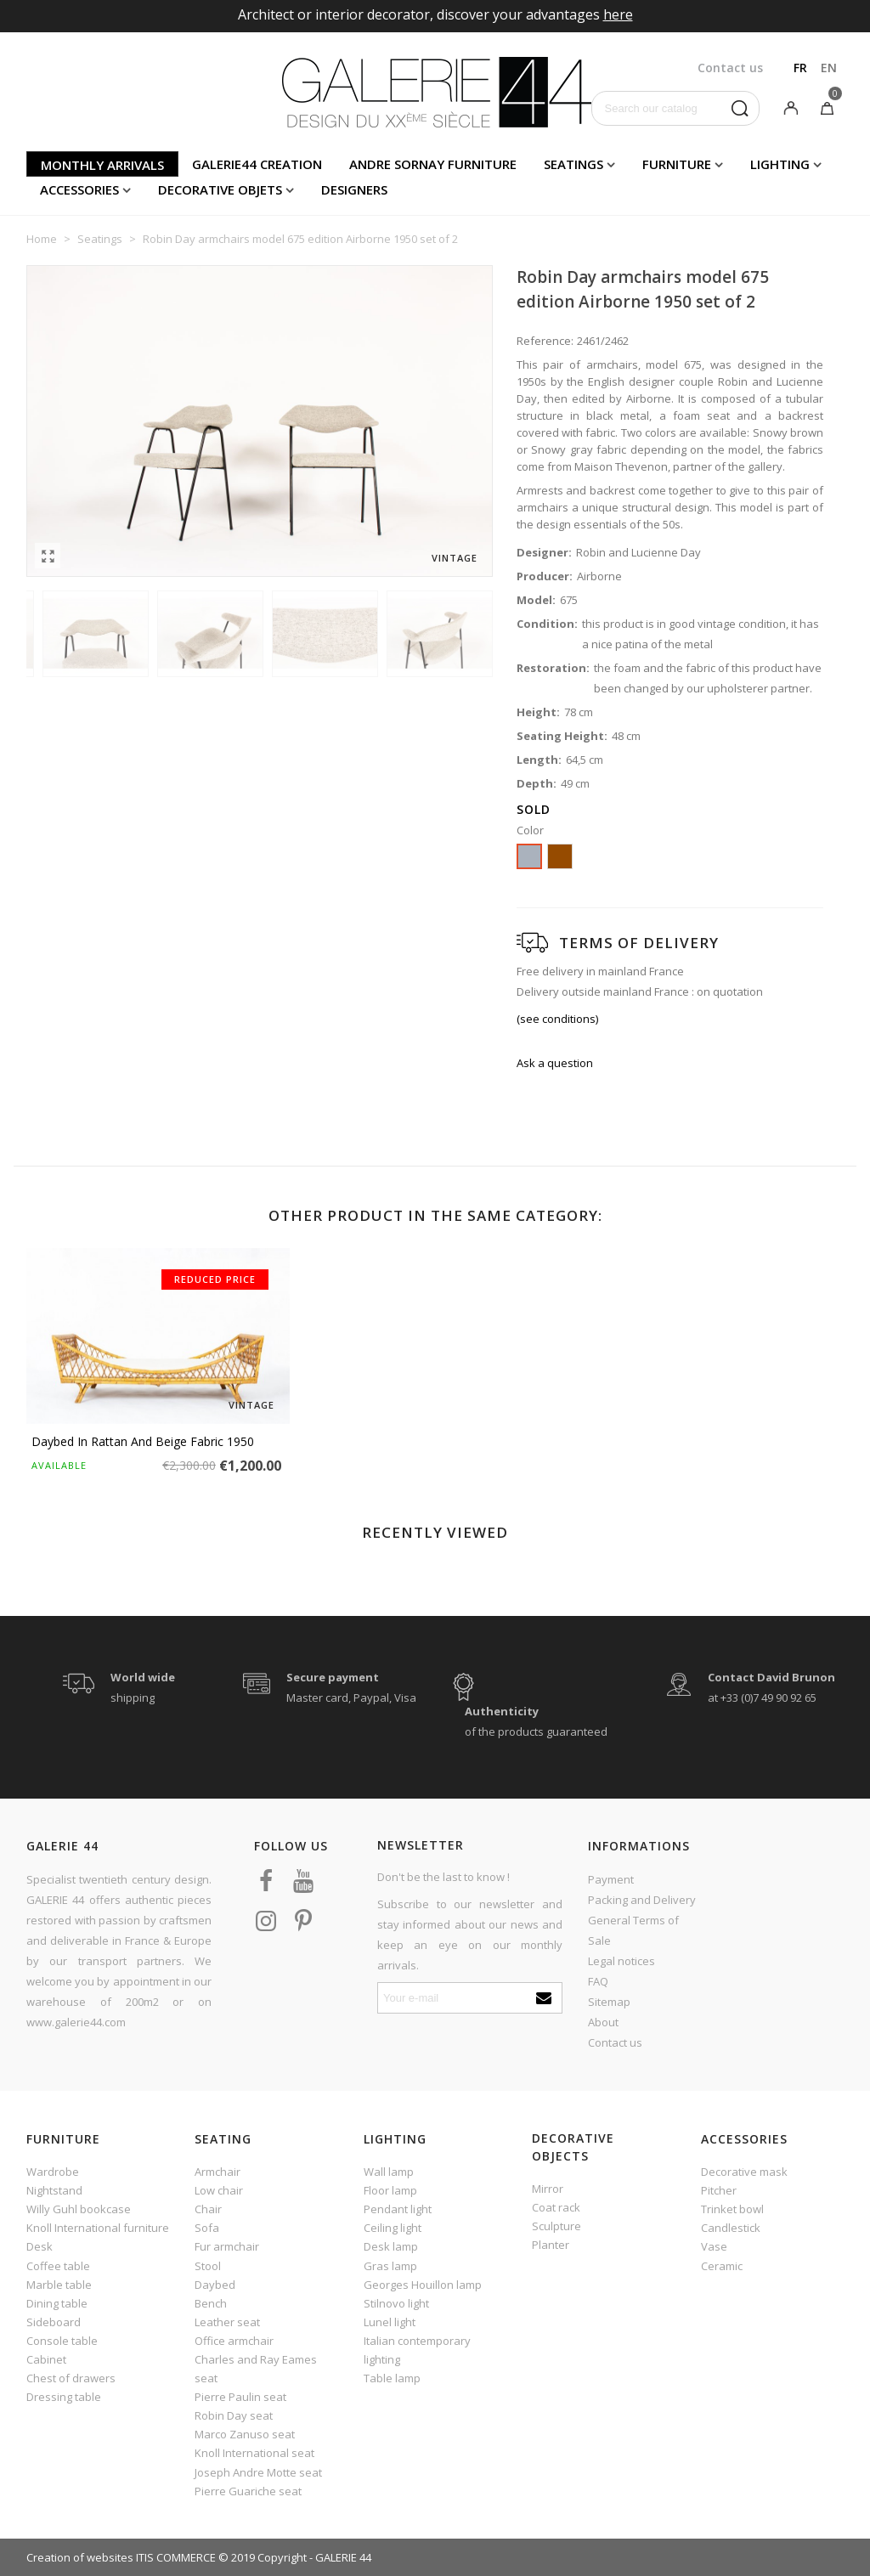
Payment (611, 1879)
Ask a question (555, 1063)
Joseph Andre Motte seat (258, 2472)
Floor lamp (390, 2190)
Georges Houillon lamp (423, 2284)
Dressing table (63, 2396)
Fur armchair (227, 2246)
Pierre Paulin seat (240, 2396)
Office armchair (234, 2340)
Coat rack (556, 2207)
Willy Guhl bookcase (78, 2209)
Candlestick (730, 2227)
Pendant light (398, 2209)
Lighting (780, 163)
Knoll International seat (254, 2452)
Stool (208, 2266)
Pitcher (719, 2190)
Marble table (59, 2284)
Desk (39, 2246)
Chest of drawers (71, 2378)
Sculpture (556, 2226)
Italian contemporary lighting (417, 2350)
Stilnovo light (396, 2303)
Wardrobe (52, 2171)
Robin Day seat (234, 2415)
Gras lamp (390, 2266)
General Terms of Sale (633, 1930)
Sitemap (609, 2001)
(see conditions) (557, 1018)
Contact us (615, 2042)
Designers (354, 189)
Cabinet (46, 2359)
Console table (62, 2340)
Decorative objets (220, 189)
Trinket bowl (732, 2209)
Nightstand (54, 2190)
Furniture (676, 163)
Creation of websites (79, 2557)
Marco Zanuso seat (245, 2434)
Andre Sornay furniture (433, 163)
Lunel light (389, 2322)
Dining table (57, 2303)
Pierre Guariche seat (248, 2491)
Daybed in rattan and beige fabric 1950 (142, 1441)
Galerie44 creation (257, 163)
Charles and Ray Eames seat (256, 2369)
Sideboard (53, 2322)
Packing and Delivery (642, 1899)
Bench (211, 2303)
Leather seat (227, 2322)
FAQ (598, 1981)
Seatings (573, 163)
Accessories (79, 189)
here (618, 14)
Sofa (207, 2227)
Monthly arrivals (102, 164)
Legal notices (621, 1961)
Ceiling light (392, 2227)
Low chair (219, 2190)
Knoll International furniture (97, 2227)
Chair (208, 2209)
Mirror (547, 2188)
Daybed (215, 2284)
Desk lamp (391, 2246)
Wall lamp (389, 2171)
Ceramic (722, 2266)
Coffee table (58, 2266)
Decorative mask (744, 2171)
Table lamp (392, 2378)
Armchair (217, 2171)
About (603, 2022)
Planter (550, 2244)
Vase (714, 2246)
